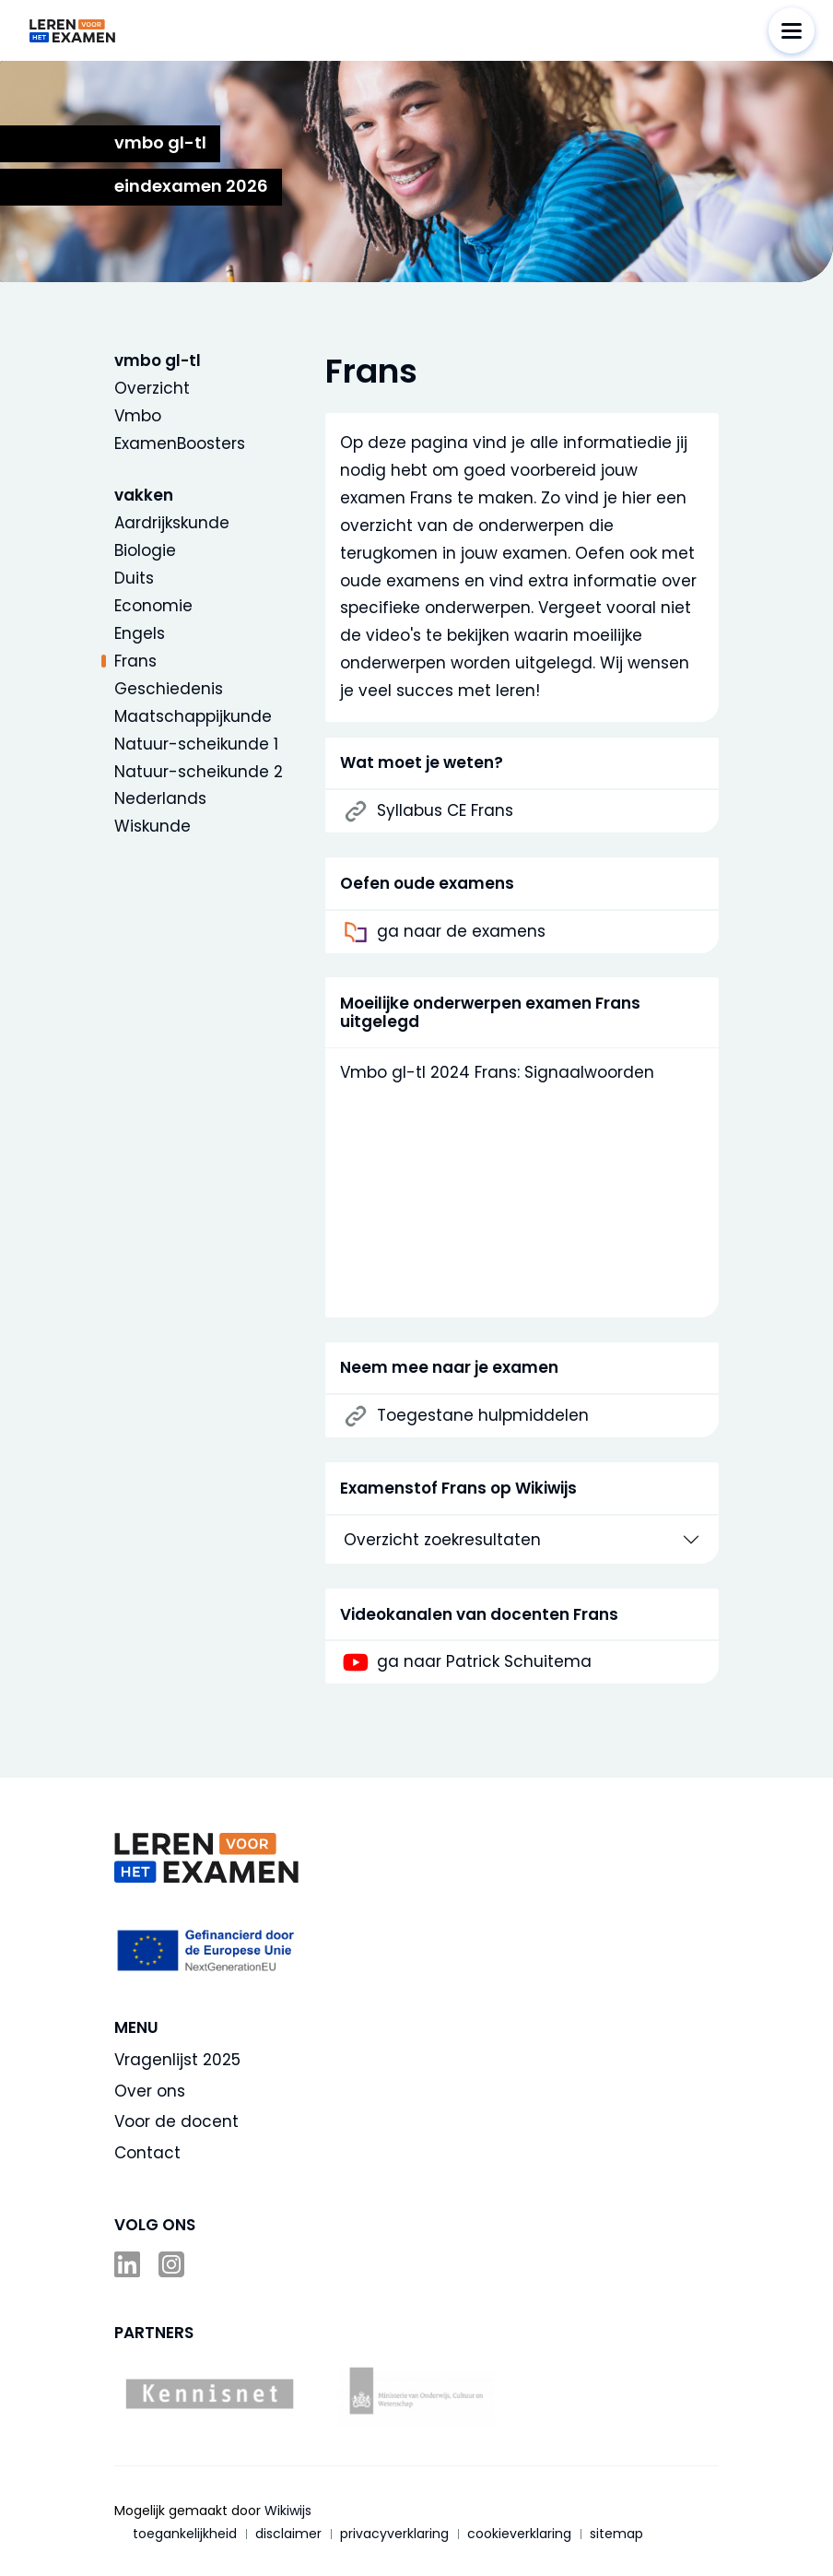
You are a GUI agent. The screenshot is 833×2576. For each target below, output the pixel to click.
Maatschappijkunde (193, 716)
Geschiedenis (168, 689)
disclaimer (288, 2533)
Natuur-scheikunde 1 (196, 744)
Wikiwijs (287, 2510)
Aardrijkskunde (171, 523)
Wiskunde (152, 826)
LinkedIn (129, 2264)
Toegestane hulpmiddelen (483, 1416)
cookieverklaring (519, 2533)
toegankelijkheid (185, 2533)
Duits (134, 578)
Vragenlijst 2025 (177, 2060)
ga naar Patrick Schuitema (484, 1662)
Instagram (173, 2264)
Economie (153, 606)
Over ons (149, 2091)
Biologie (145, 550)
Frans (135, 661)
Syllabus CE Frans (445, 811)
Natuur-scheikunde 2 (198, 772)
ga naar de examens (461, 932)
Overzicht (152, 388)
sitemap (616, 2533)
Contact (147, 2153)
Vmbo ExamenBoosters (179, 430)
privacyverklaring (394, 2533)
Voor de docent (176, 2121)
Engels (139, 633)
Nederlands (160, 798)
